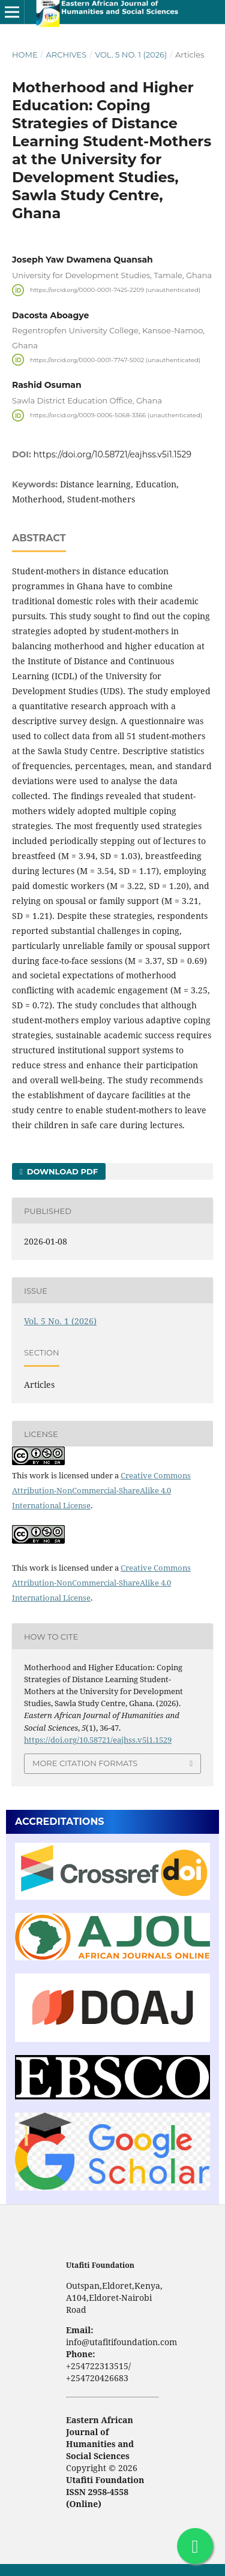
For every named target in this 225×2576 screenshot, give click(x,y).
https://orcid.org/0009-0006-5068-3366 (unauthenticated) (116, 415)
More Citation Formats (84, 1763)
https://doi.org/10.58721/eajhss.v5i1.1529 (112, 454)
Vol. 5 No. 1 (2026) (131, 54)
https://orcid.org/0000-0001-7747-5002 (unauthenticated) (115, 359)
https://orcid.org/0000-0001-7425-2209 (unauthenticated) (115, 290)
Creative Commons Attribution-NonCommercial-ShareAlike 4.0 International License (101, 1490)
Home (25, 54)
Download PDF (61, 1171)
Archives (66, 54)
